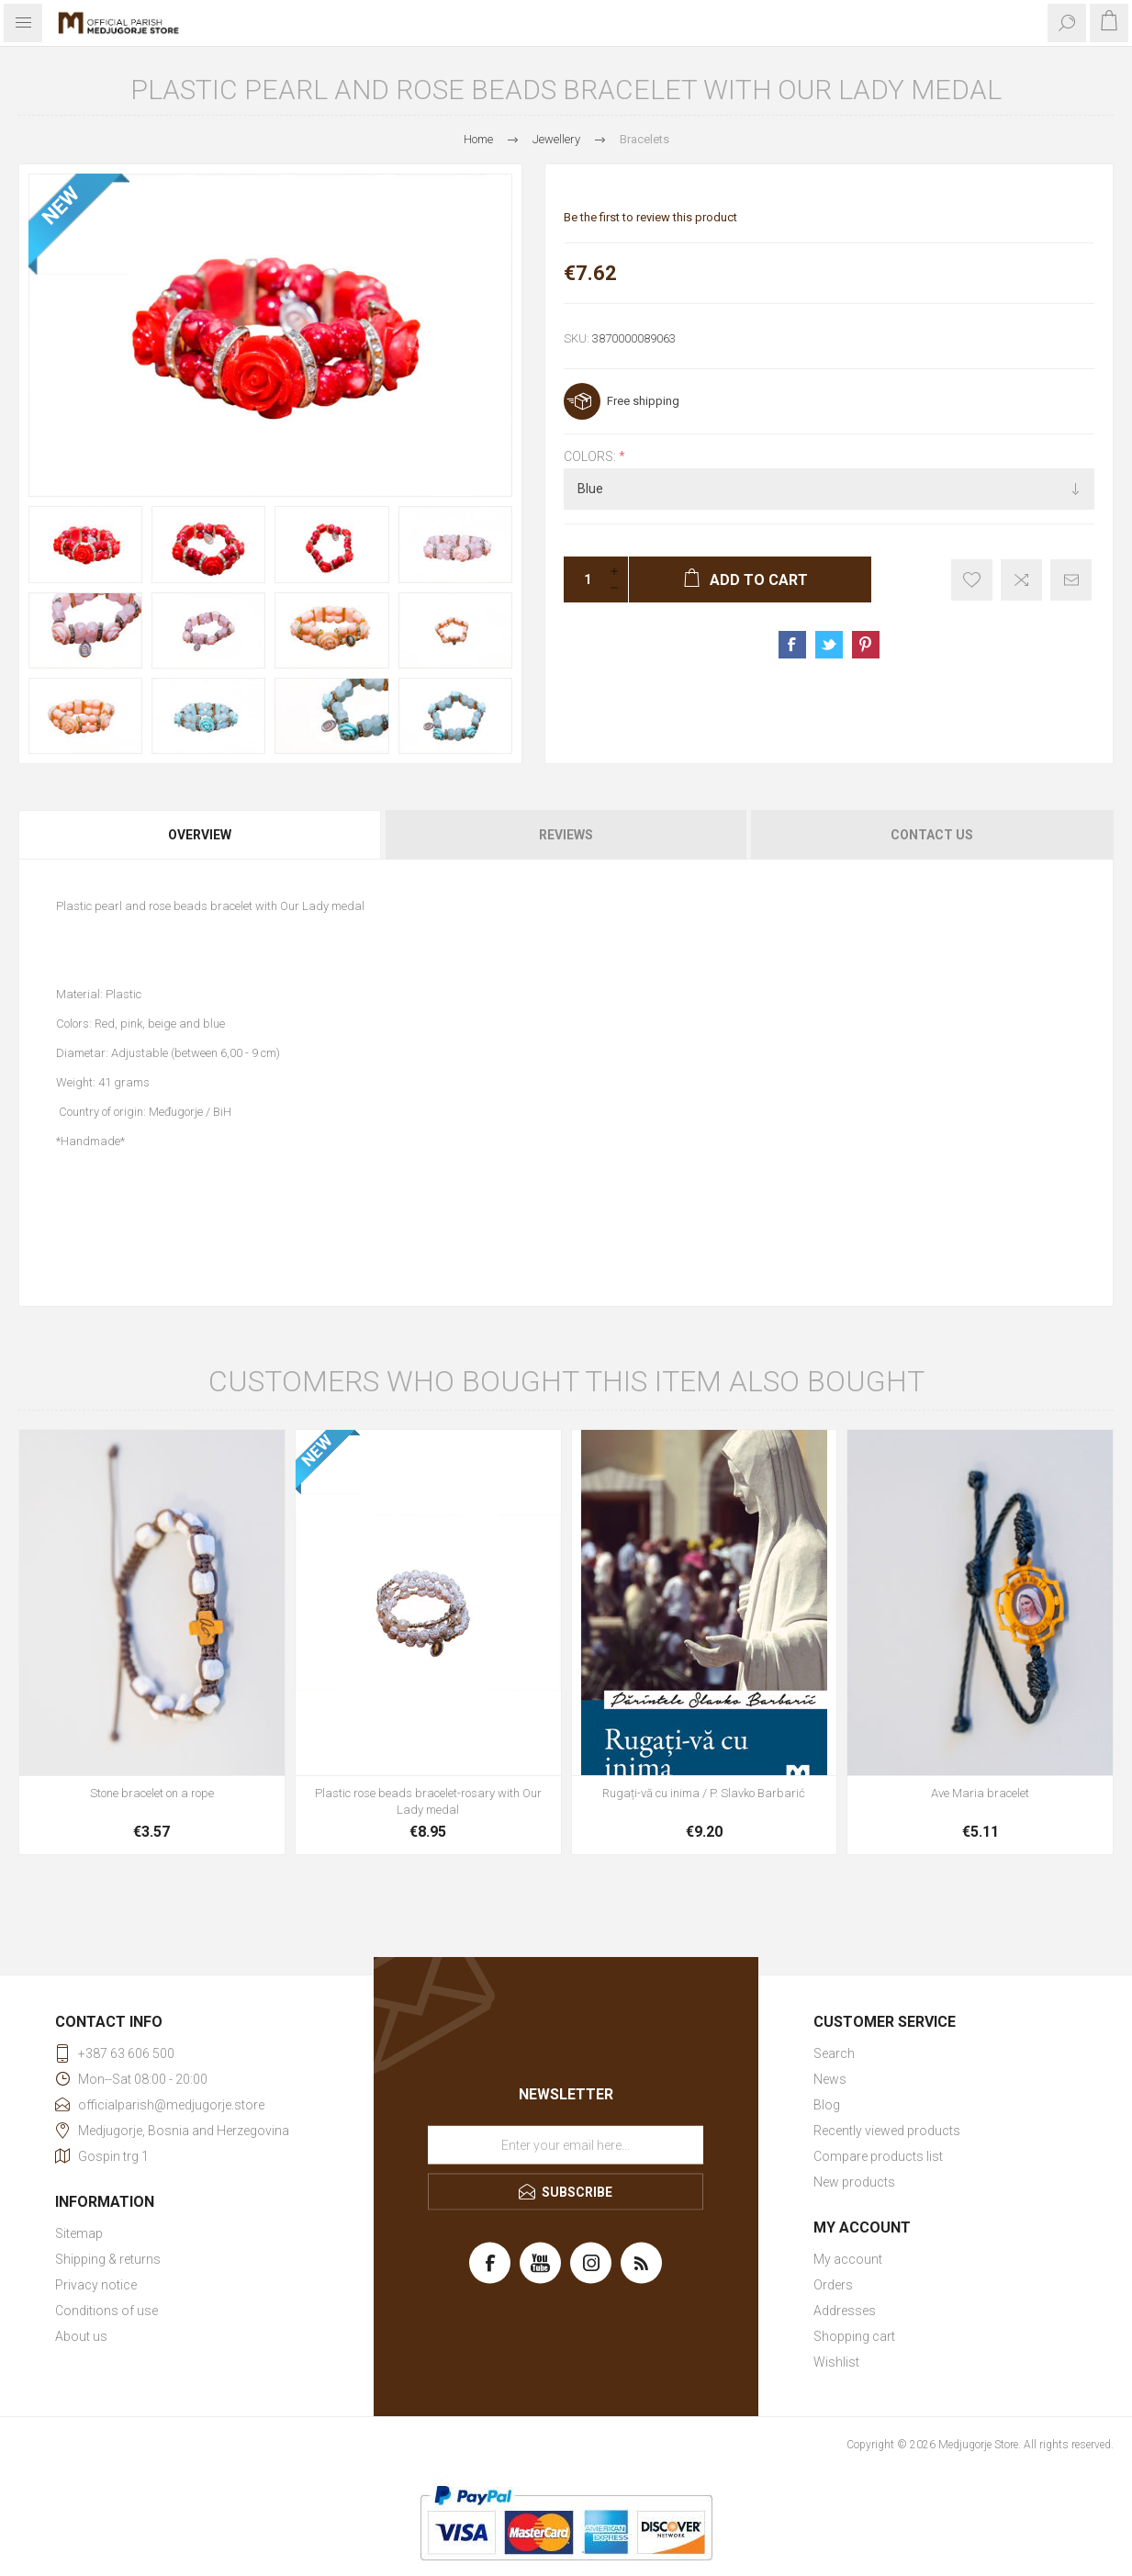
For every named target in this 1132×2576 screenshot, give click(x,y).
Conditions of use (106, 2310)
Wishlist (836, 2362)
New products (854, 2182)
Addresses (844, 2310)
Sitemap (79, 2233)
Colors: (591, 456)
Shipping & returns (108, 2259)
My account (847, 2259)
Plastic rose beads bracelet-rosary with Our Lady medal (428, 1801)
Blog (826, 2105)
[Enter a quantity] (582, 579)
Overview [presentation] (199, 834)
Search (834, 2053)
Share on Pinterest (866, 644)
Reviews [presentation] (566, 834)
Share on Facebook (792, 644)
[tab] (201, 835)
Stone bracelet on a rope (152, 1793)
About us (81, 2336)
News (829, 2079)
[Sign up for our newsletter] (565, 2144)
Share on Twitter (829, 644)
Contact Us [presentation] (932, 834)
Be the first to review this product (650, 217)
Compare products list (878, 2156)
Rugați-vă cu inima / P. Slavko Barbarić (703, 1793)
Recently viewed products (886, 2130)
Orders (833, 2285)
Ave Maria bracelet (980, 1793)
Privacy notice (96, 2285)
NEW (61, 206)
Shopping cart (854, 2336)
